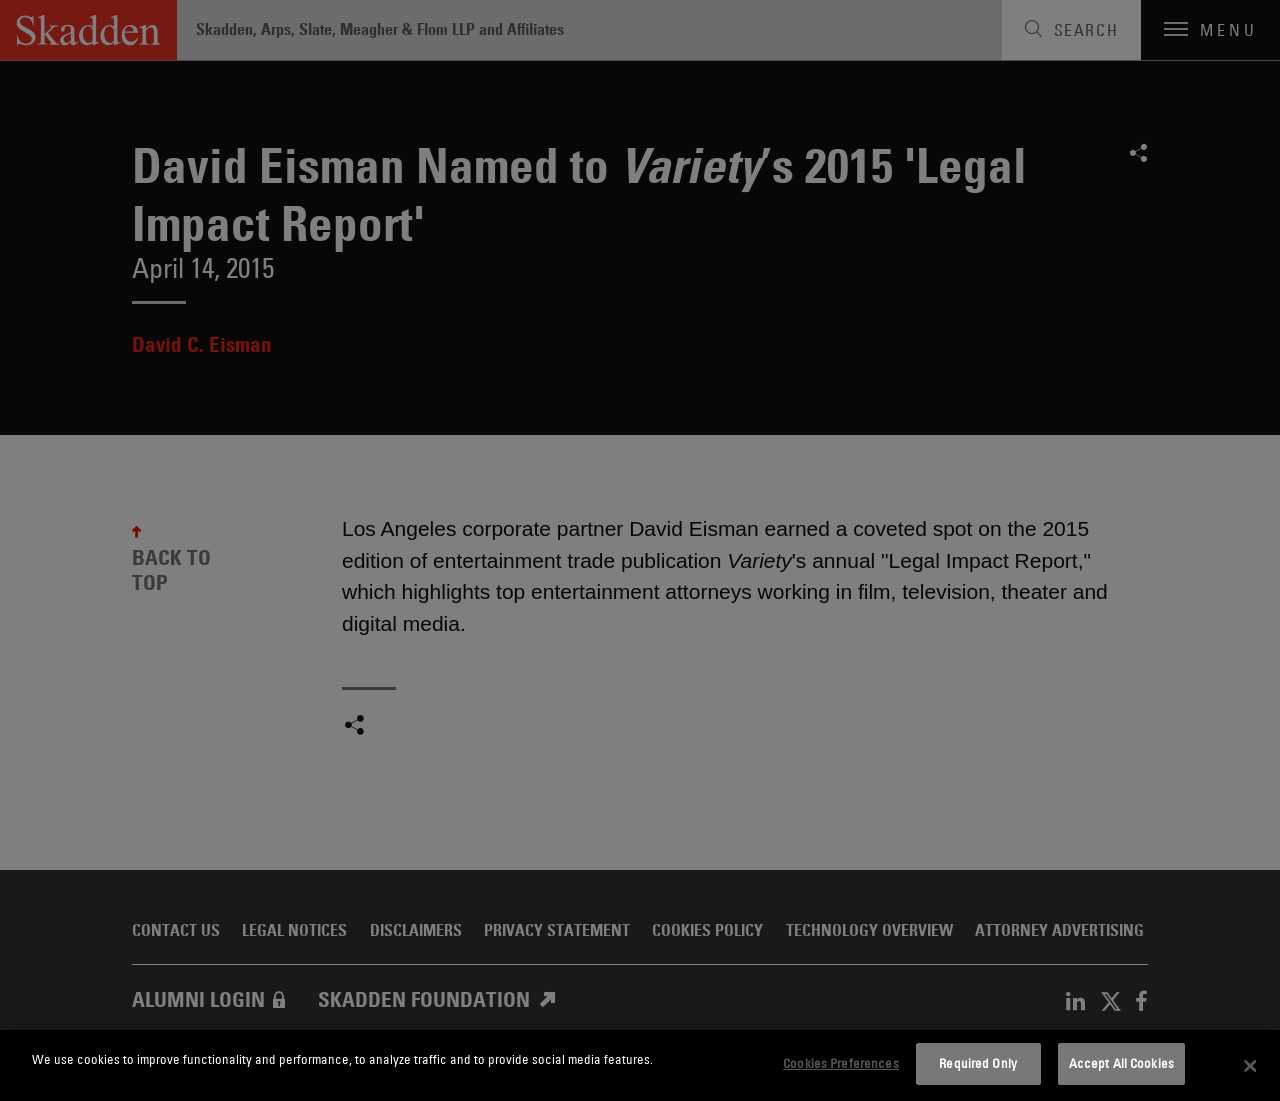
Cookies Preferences (840, 1063)
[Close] (1250, 1066)
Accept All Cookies (1121, 1063)
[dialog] (640, 1065)
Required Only (978, 1063)
